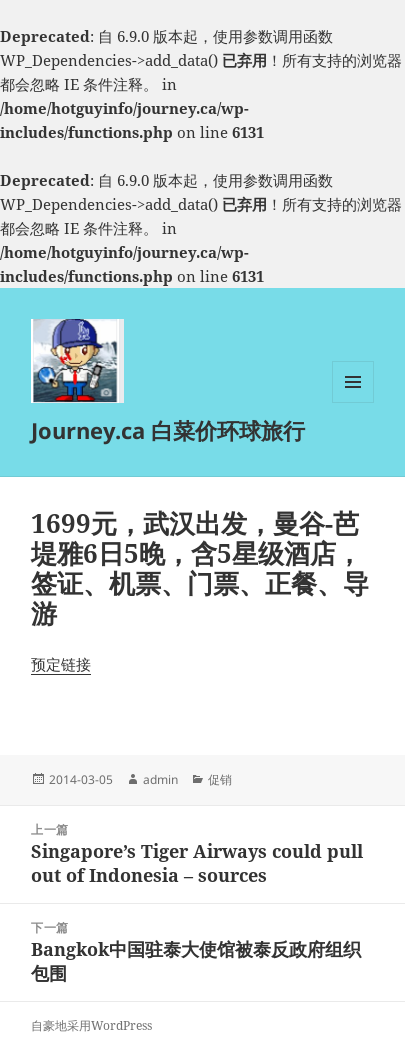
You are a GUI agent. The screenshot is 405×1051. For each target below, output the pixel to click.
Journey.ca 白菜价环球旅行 (168, 430)
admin (160, 779)
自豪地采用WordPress (91, 1025)
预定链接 (61, 664)
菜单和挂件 (353, 402)
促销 (220, 779)
